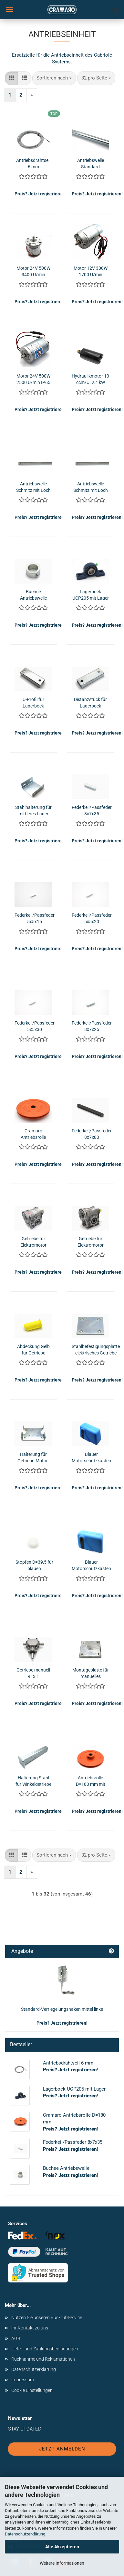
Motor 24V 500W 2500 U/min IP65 (33, 378)
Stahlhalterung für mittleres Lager (33, 810)
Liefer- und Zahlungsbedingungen (44, 2348)
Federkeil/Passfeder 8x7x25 (92, 1025)
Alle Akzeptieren (62, 2546)
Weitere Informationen (62, 2563)
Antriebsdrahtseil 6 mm (33, 163)
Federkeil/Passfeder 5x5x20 (92, 918)
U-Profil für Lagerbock (33, 702)
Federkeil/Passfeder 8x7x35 (92, 810)
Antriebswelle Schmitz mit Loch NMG (90, 486)
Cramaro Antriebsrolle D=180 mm (33, 1133)
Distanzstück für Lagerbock (90, 702)
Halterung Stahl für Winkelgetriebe (33, 1780)
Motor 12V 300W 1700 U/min (91, 271)
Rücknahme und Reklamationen (43, 2359)
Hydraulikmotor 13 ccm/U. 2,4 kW (90, 378)
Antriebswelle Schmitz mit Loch (33, 486)
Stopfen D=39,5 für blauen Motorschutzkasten (34, 1565)
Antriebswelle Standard (90, 163)
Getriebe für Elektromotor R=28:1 (33, 1241)
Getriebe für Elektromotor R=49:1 (91, 1241)
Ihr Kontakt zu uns (29, 2327)
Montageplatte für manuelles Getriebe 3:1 (90, 1672)
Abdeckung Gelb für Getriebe (33, 1349)
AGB (15, 2338)
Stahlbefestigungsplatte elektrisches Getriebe (96, 1349)
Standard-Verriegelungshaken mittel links (62, 2009)
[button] (11, 78)
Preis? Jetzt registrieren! (62, 2023)
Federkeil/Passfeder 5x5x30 (35, 1025)
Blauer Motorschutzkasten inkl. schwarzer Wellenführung (91, 1457)
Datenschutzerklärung (25, 2534)
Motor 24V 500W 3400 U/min (33, 271)
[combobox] (54, 78)
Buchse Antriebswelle (33, 594)
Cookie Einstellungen (32, 2390)
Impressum (22, 2379)
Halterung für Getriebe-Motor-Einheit (33, 1457)
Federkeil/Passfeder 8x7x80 (92, 1133)
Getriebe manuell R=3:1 (33, 1672)
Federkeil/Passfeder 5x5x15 (35, 918)
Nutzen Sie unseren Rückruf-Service (46, 2317)
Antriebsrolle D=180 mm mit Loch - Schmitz (90, 1780)
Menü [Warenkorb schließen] (9, 9)
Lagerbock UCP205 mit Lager (90, 594)
